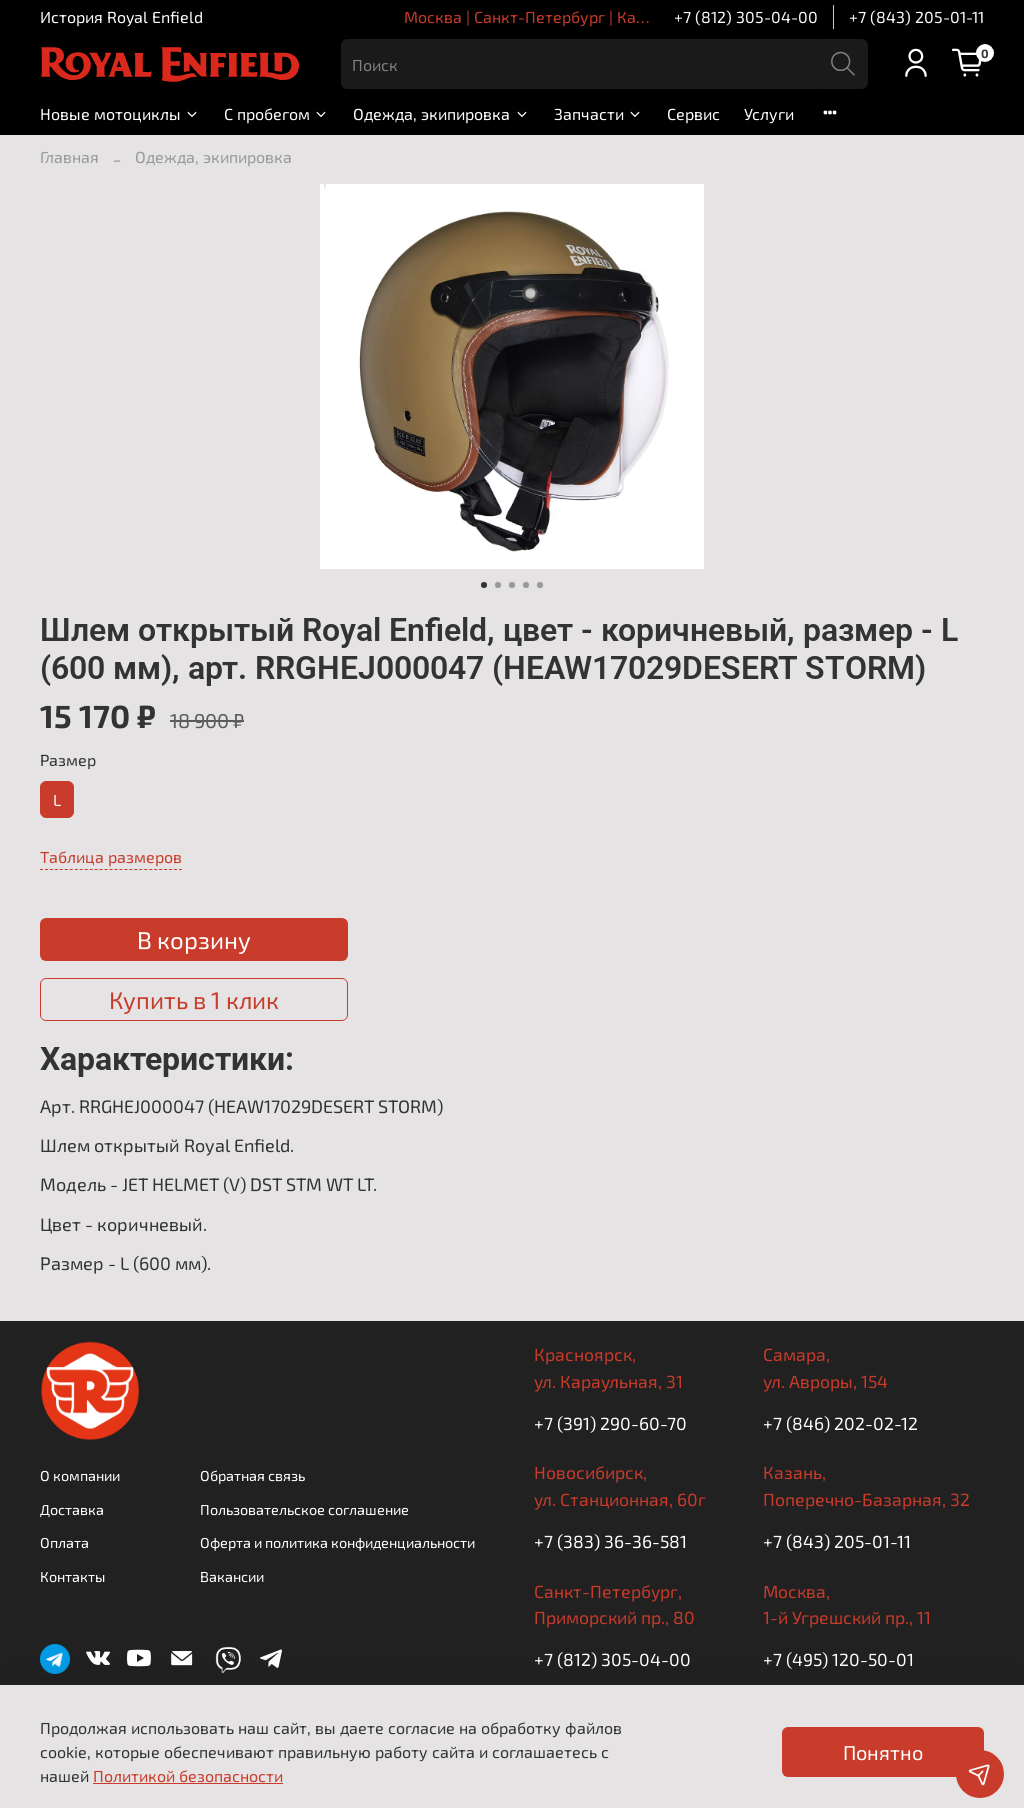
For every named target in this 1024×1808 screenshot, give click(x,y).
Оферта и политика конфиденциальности (337, 1542)
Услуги (769, 113)
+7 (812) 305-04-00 (746, 16)
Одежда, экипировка (441, 113)
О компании (80, 1475)
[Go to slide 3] (512, 585)
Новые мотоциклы (120, 113)
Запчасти (598, 113)
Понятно (883, 1752)
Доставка (72, 1509)
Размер (68, 759)
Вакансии (232, 1576)
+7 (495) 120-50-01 (838, 1659)
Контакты (72, 1576)
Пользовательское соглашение (304, 1509)
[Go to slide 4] (526, 585)
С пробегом (276, 113)
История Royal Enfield (121, 16)
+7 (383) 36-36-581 (610, 1541)
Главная (69, 156)
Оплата (64, 1542)
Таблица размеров (111, 856)
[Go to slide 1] (484, 585)
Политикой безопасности (188, 1775)
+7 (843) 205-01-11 (916, 16)
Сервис (693, 113)
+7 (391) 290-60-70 (610, 1423)
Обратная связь (252, 1475)
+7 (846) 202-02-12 (840, 1423)
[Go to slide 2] (498, 585)
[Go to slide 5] (540, 585)
